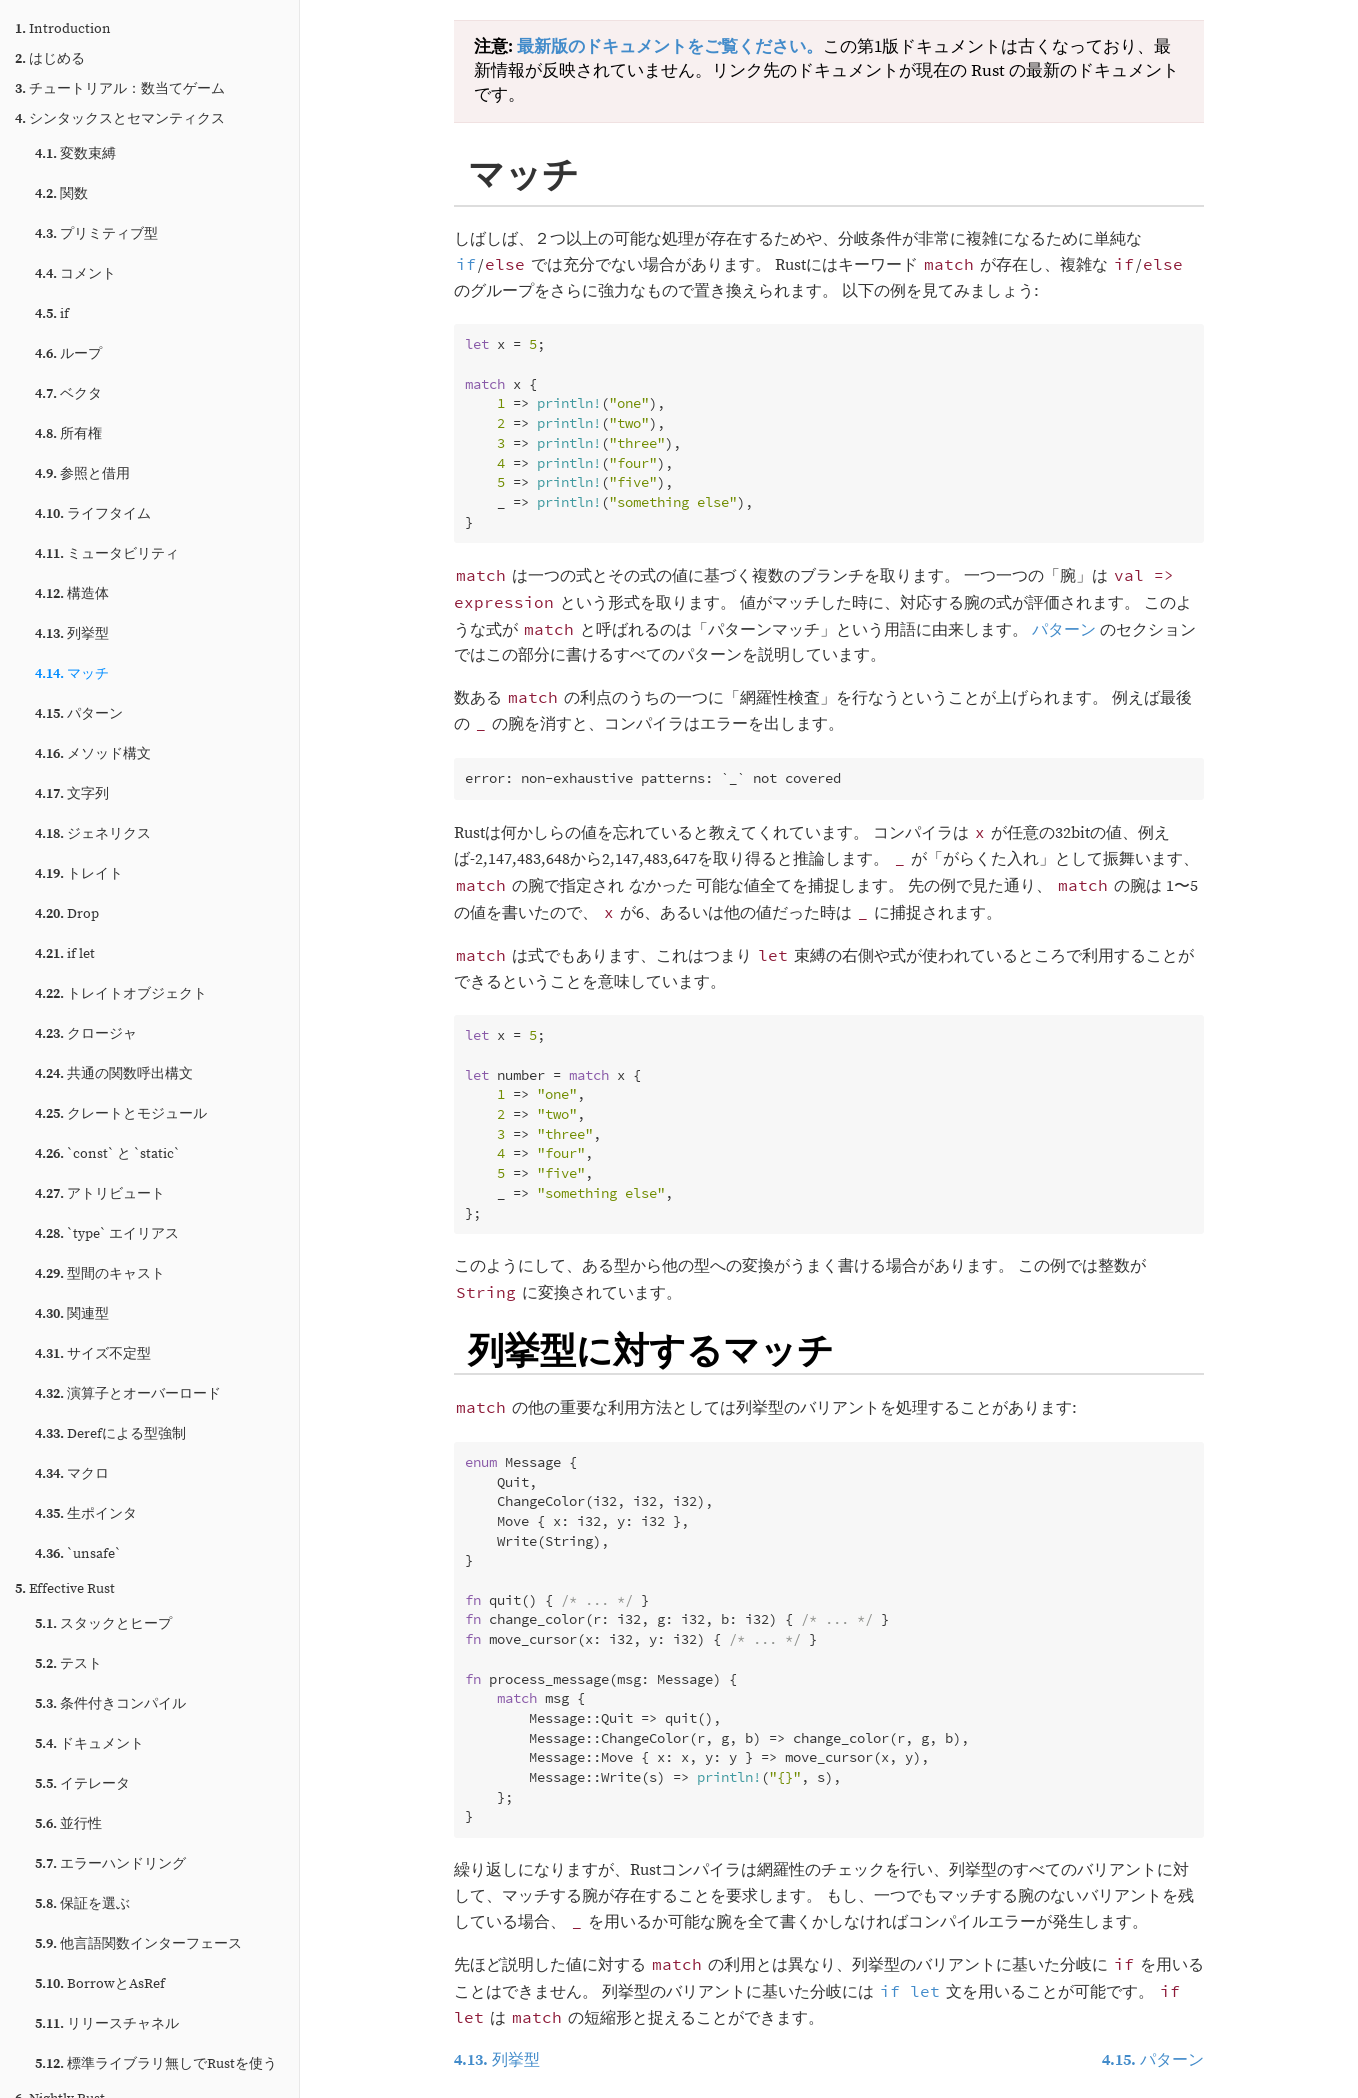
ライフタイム (93, 514)
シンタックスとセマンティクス (120, 119)
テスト (68, 1664)
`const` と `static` (107, 1154)
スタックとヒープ (103, 1624)
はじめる (50, 59)
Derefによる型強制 (110, 1434)
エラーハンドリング (110, 1864)
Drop (67, 914)
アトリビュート (100, 1194)
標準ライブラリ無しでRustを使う (156, 2064)
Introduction (63, 29)
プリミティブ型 (96, 234)
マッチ (72, 674)
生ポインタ (86, 1514)
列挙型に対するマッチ (651, 1349)
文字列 (72, 794)
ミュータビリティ (107, 554)
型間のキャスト (100, 1274)
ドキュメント (89, 1744)
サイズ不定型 (93, 1354)
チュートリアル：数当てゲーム (120, 89)
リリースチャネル (107, 2024)
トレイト (79, 874)
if (52, 314)
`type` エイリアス (107, 1234)
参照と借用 (82, 474)
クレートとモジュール (121, 1114)
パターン (79, 714)
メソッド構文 (93, 754)
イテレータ (82, 1784)
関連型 (72, 1314)
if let (65, 954)
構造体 (72, 594)
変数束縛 (75, 154)
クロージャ (86, 1034)
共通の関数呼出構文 (114, 1074)
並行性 (68, 1824)
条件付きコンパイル (110, 1704)
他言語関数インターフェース (138, 1944)
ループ (68, 354)
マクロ (72, 1474)
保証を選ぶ (82, 1904)
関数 (61, 194)
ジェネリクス (93, 834)
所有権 (68, 434)
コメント (75, 274)
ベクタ (68, 394)
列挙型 (72, 634)
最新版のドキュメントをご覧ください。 (670, 47)
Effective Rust (65, 1589)
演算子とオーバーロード (128, 1394)
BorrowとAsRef (100, 1984)
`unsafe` (78, 1554)
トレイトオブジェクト (121, 994)
